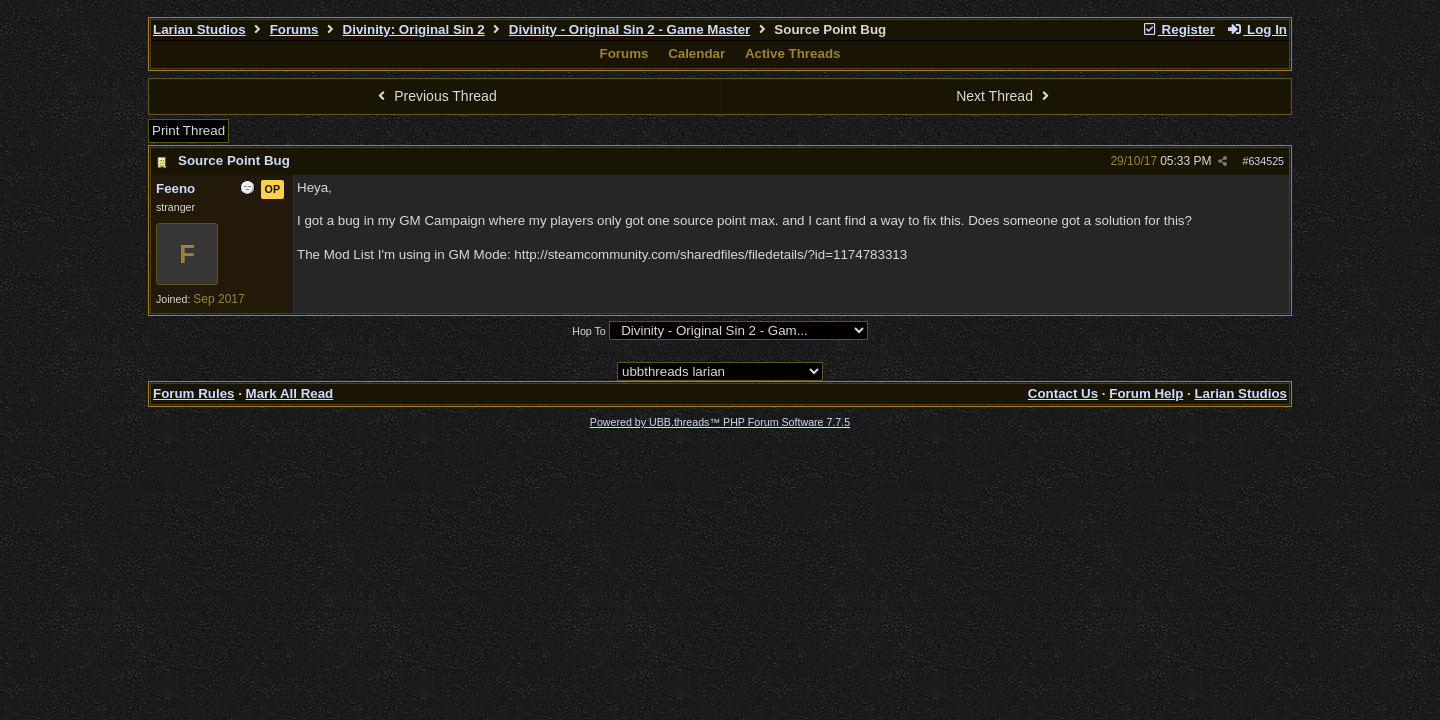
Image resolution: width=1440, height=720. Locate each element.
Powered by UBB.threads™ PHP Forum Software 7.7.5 (720, 422)
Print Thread (188, 130)
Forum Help (1146, 393)
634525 (1266, 161)
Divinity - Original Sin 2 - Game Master (629, 29)
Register (1178, 29)
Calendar (696, 53)
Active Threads (793, 53)
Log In (1257, 29)
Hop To (589, 331)
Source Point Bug (234, 160)
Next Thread (1005, 96)
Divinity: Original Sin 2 (414, 29)
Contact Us (1063, 393)
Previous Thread (435, 96)
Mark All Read (290, 393)
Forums (294, 29)
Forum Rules (193, 393)
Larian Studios (199, 29)
